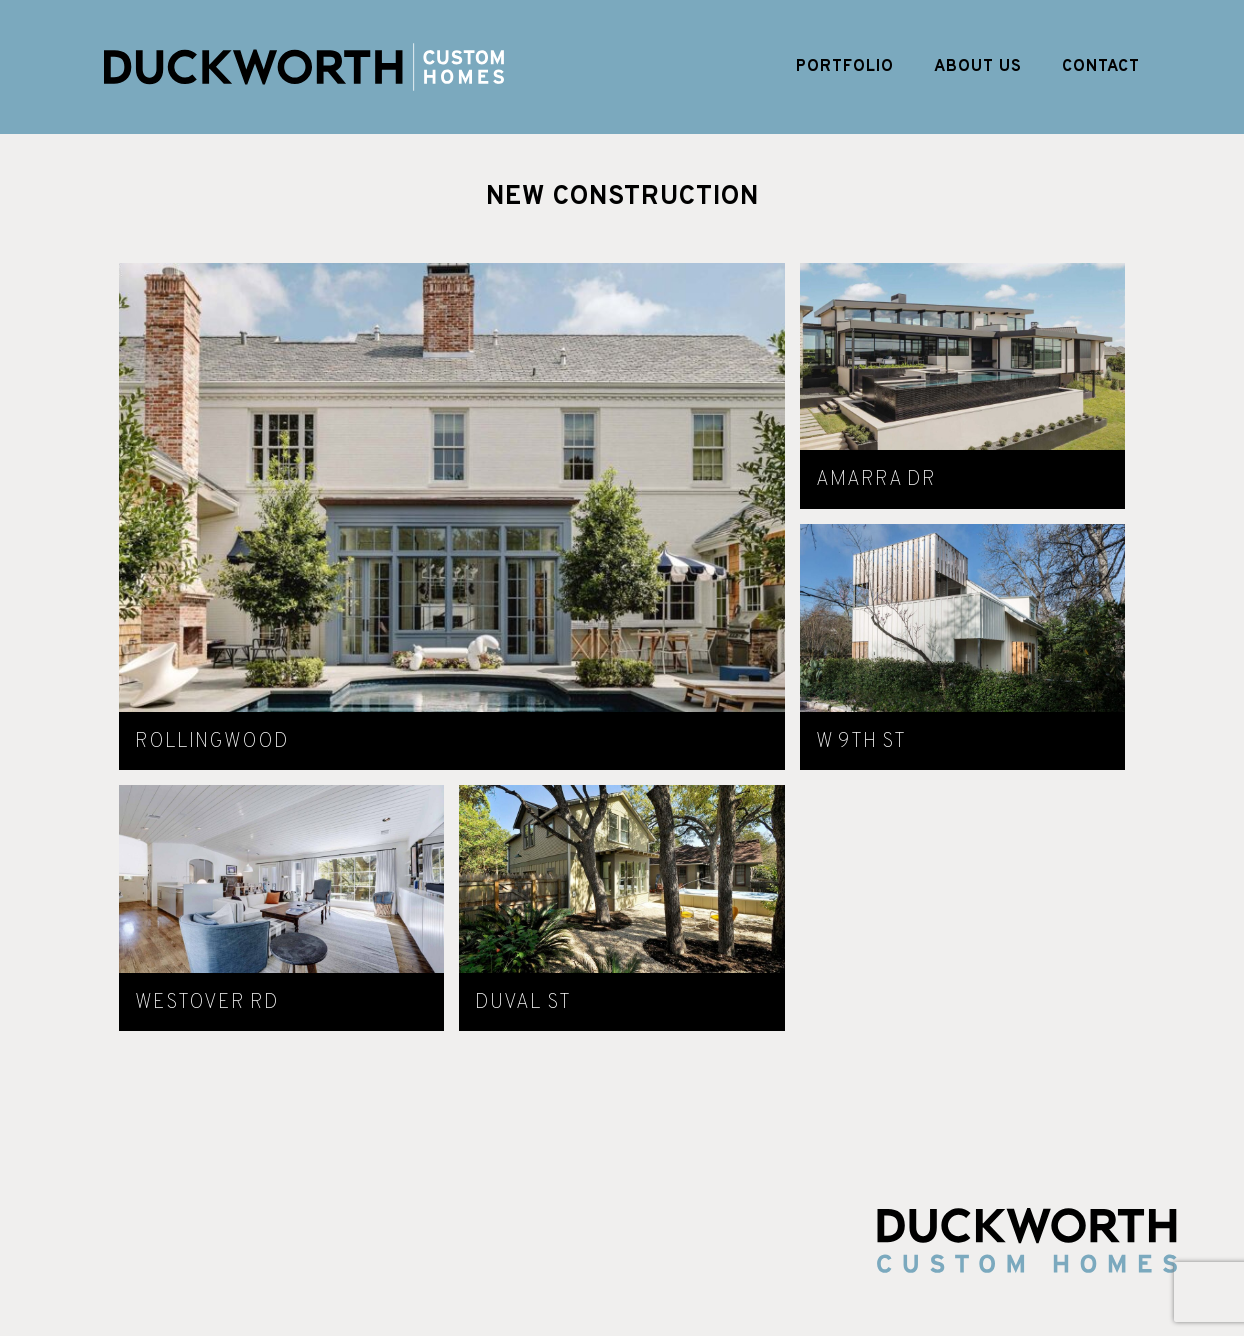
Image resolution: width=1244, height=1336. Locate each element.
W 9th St (861, 742)
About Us (978, 67)
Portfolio (845, 67)
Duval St (523, 1003)
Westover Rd (207, 1003)
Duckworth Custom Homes (304, 67)
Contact (1101, 67)
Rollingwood (212, 742)
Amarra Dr (876, 480)
